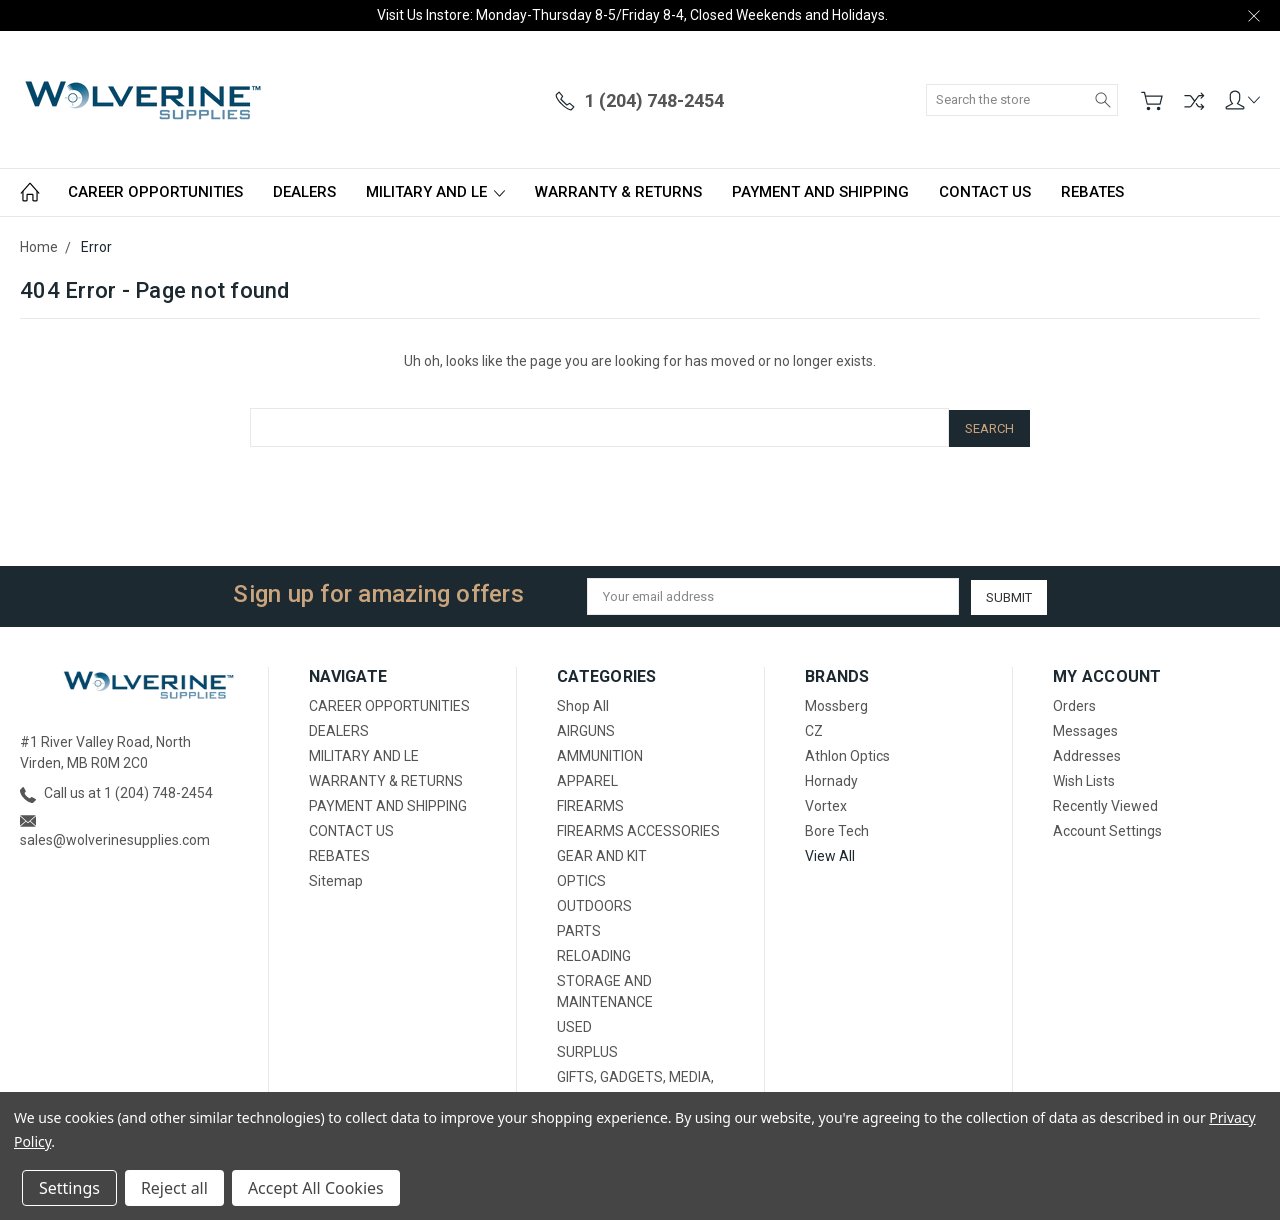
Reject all (174, 1188)
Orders (1074, 704)
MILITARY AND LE (435, 192)
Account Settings (1107, 829)
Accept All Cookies (316, 1188)
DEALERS (304, 192)
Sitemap (336, 879)
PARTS (579, 929)
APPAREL (587, 779)
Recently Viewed (1105, 804)
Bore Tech (837, 829)
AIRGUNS (586, 729)
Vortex (826, 804)
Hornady (831, 779)
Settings (69, 1188)
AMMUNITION (600, 754)
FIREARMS (590, 804)
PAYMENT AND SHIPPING (820, 192)
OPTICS (581, 879)
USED (574, 1025)
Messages (1085, 729)
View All (830, 854)
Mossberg (836, 704)
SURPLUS (587, 1050)
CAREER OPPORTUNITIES (155, 192)
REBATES (1092, 192)
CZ (814, 729)
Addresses (1087, 754)
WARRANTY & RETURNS (618, 192)
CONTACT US (985, 192)
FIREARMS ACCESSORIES (638, 829)
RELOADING (594, 954)
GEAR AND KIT (602, 854)
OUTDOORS (594, 904)
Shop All (583, 704)
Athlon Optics (847, 754)
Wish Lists (1084, 779)
